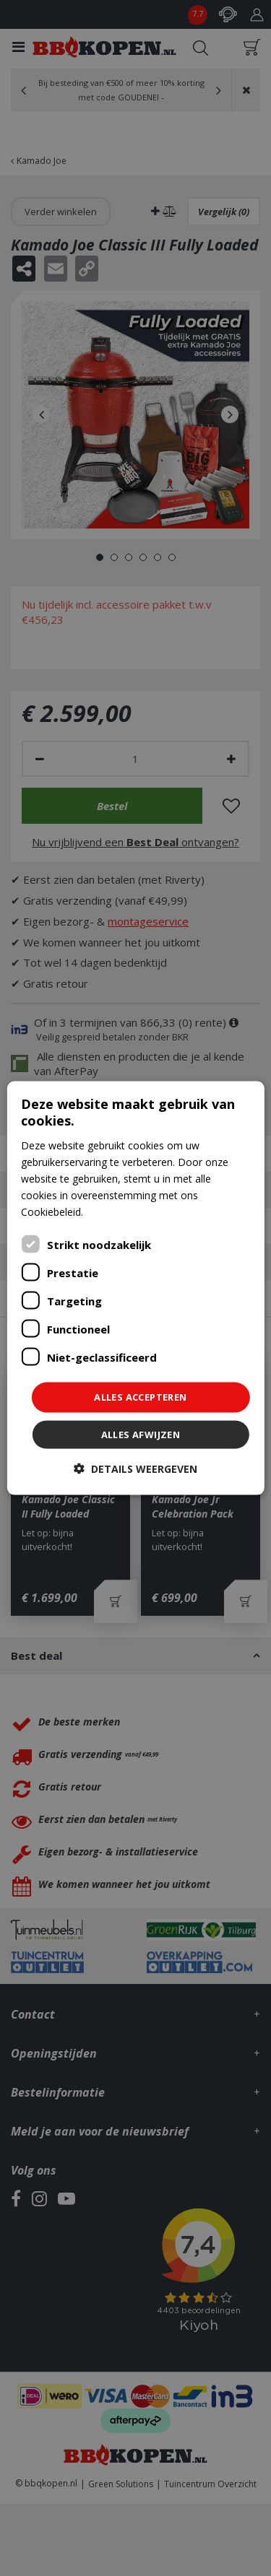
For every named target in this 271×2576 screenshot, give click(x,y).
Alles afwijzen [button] (141, 1433)
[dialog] (135, 1288)
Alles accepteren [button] (140, 1397)
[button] (135, 1468)
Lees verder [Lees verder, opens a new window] (113, 1212)
